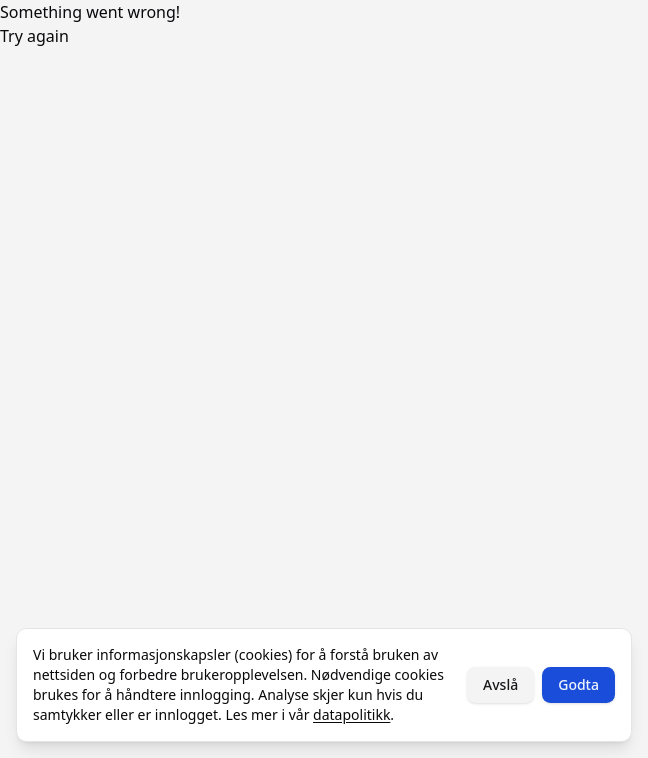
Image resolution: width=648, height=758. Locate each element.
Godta (578, 684)
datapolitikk (351, 714)
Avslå (500, 684)
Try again (34, 36)
